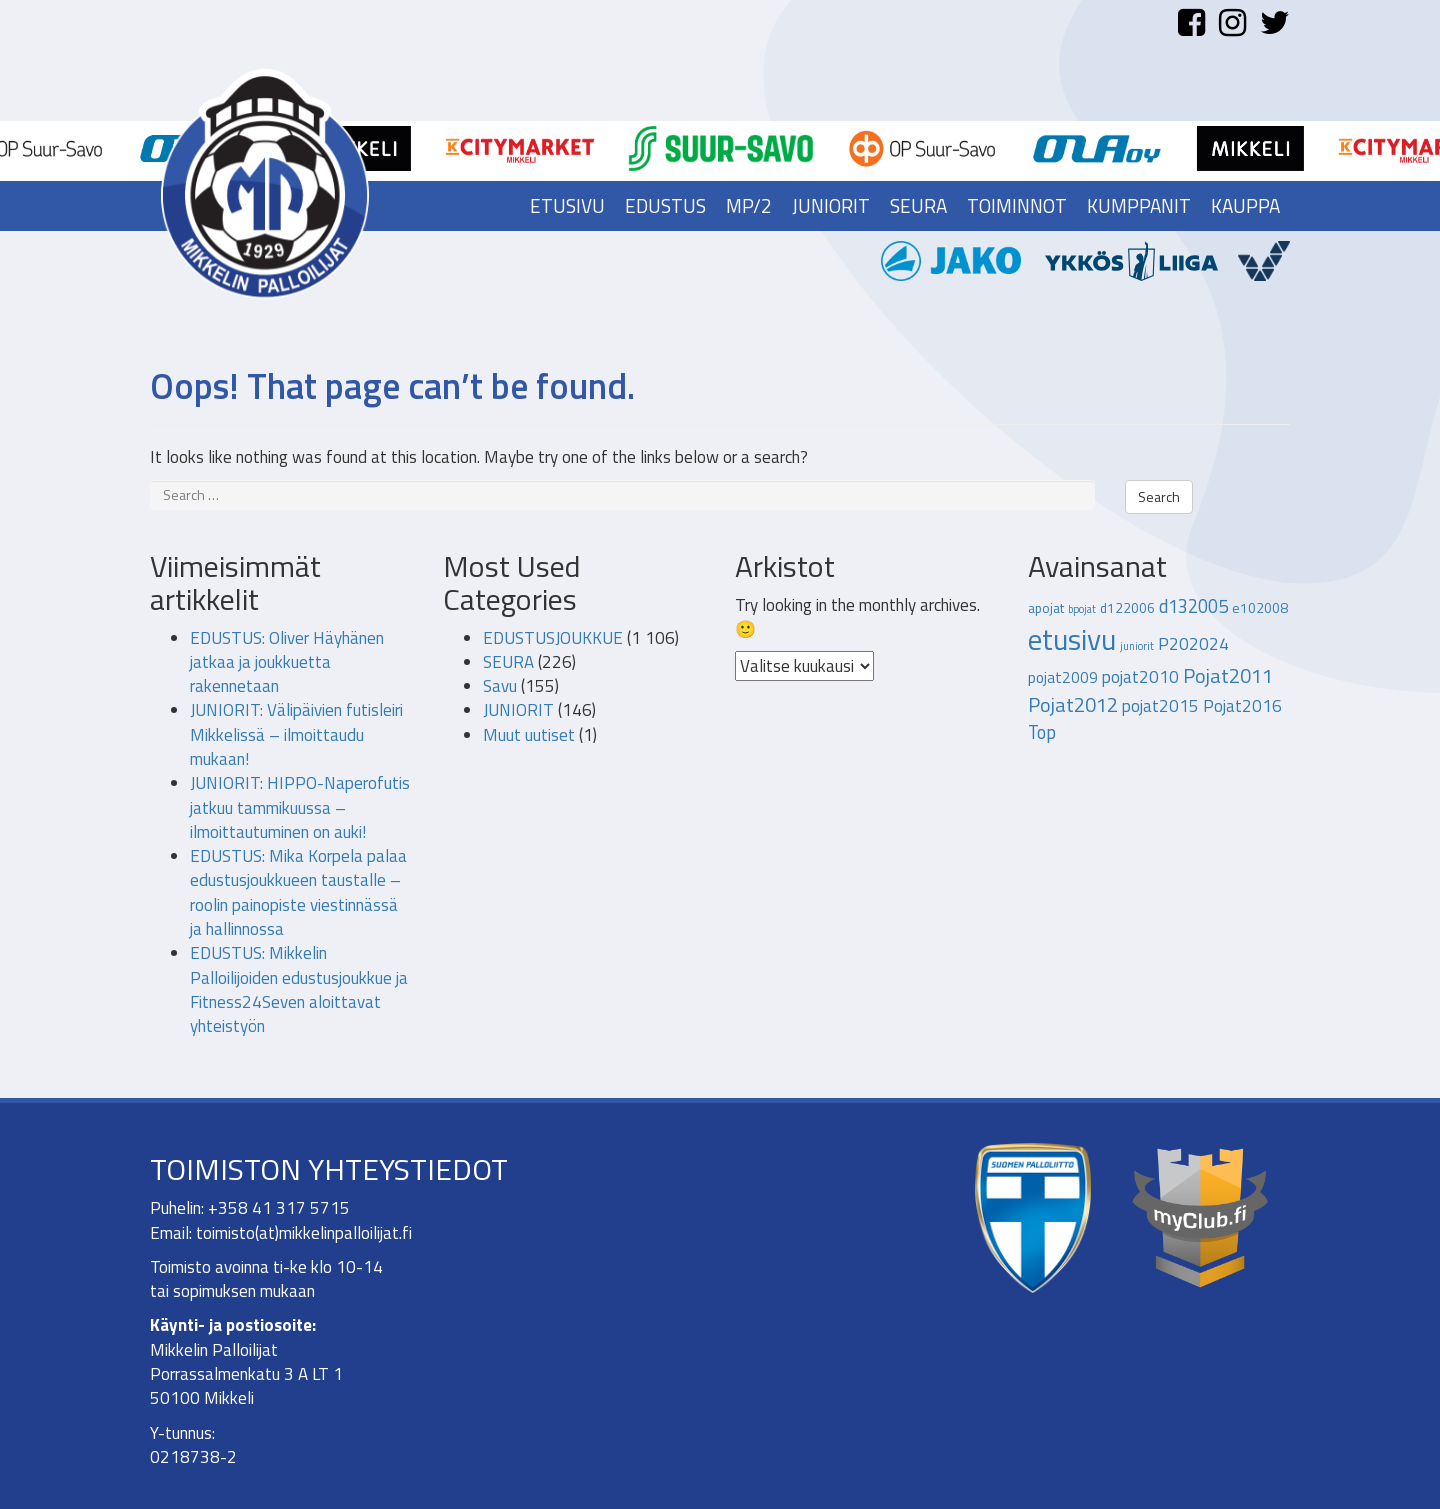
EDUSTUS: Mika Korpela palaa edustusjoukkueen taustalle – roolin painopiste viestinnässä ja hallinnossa (298, 892)
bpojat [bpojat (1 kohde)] (1082, 609)
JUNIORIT (518, 710)
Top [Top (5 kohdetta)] (1042, 732)
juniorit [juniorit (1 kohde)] (1137, 646)
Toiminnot (1017, 205)
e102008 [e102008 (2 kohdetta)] (1260, 608)
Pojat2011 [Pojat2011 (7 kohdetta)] (1228, 675)
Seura (918, 205)
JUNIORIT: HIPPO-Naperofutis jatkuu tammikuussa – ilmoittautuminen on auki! (300, 807)
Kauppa (1245, 205)
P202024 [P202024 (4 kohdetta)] (1193, 644)
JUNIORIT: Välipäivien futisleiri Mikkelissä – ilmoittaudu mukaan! (296, 734)
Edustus (665, 205)
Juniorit (831, 205)
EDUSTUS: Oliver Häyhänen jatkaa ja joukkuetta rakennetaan (287, 662)
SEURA (508, 662)
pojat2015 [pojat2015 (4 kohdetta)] (1160, 706)
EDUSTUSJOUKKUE (553, 638)
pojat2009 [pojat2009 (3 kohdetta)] (1063, 677)
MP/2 (749, 205)
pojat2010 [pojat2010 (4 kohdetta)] (1140, 677)
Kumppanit (1139, 205)
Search (1159, 496)
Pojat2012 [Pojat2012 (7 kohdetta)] (1073, 704)
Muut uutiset (529, 735)
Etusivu (567, 205)
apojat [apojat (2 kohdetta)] (1046, 608)
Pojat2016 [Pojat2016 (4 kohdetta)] (1242, 706)
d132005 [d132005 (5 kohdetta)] (1193, 606)
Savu (500, 686)
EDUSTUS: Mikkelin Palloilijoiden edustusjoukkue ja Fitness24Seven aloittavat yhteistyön (299, 989)
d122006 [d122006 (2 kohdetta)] (1127, 608)
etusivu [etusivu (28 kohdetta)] (1072, 639)
